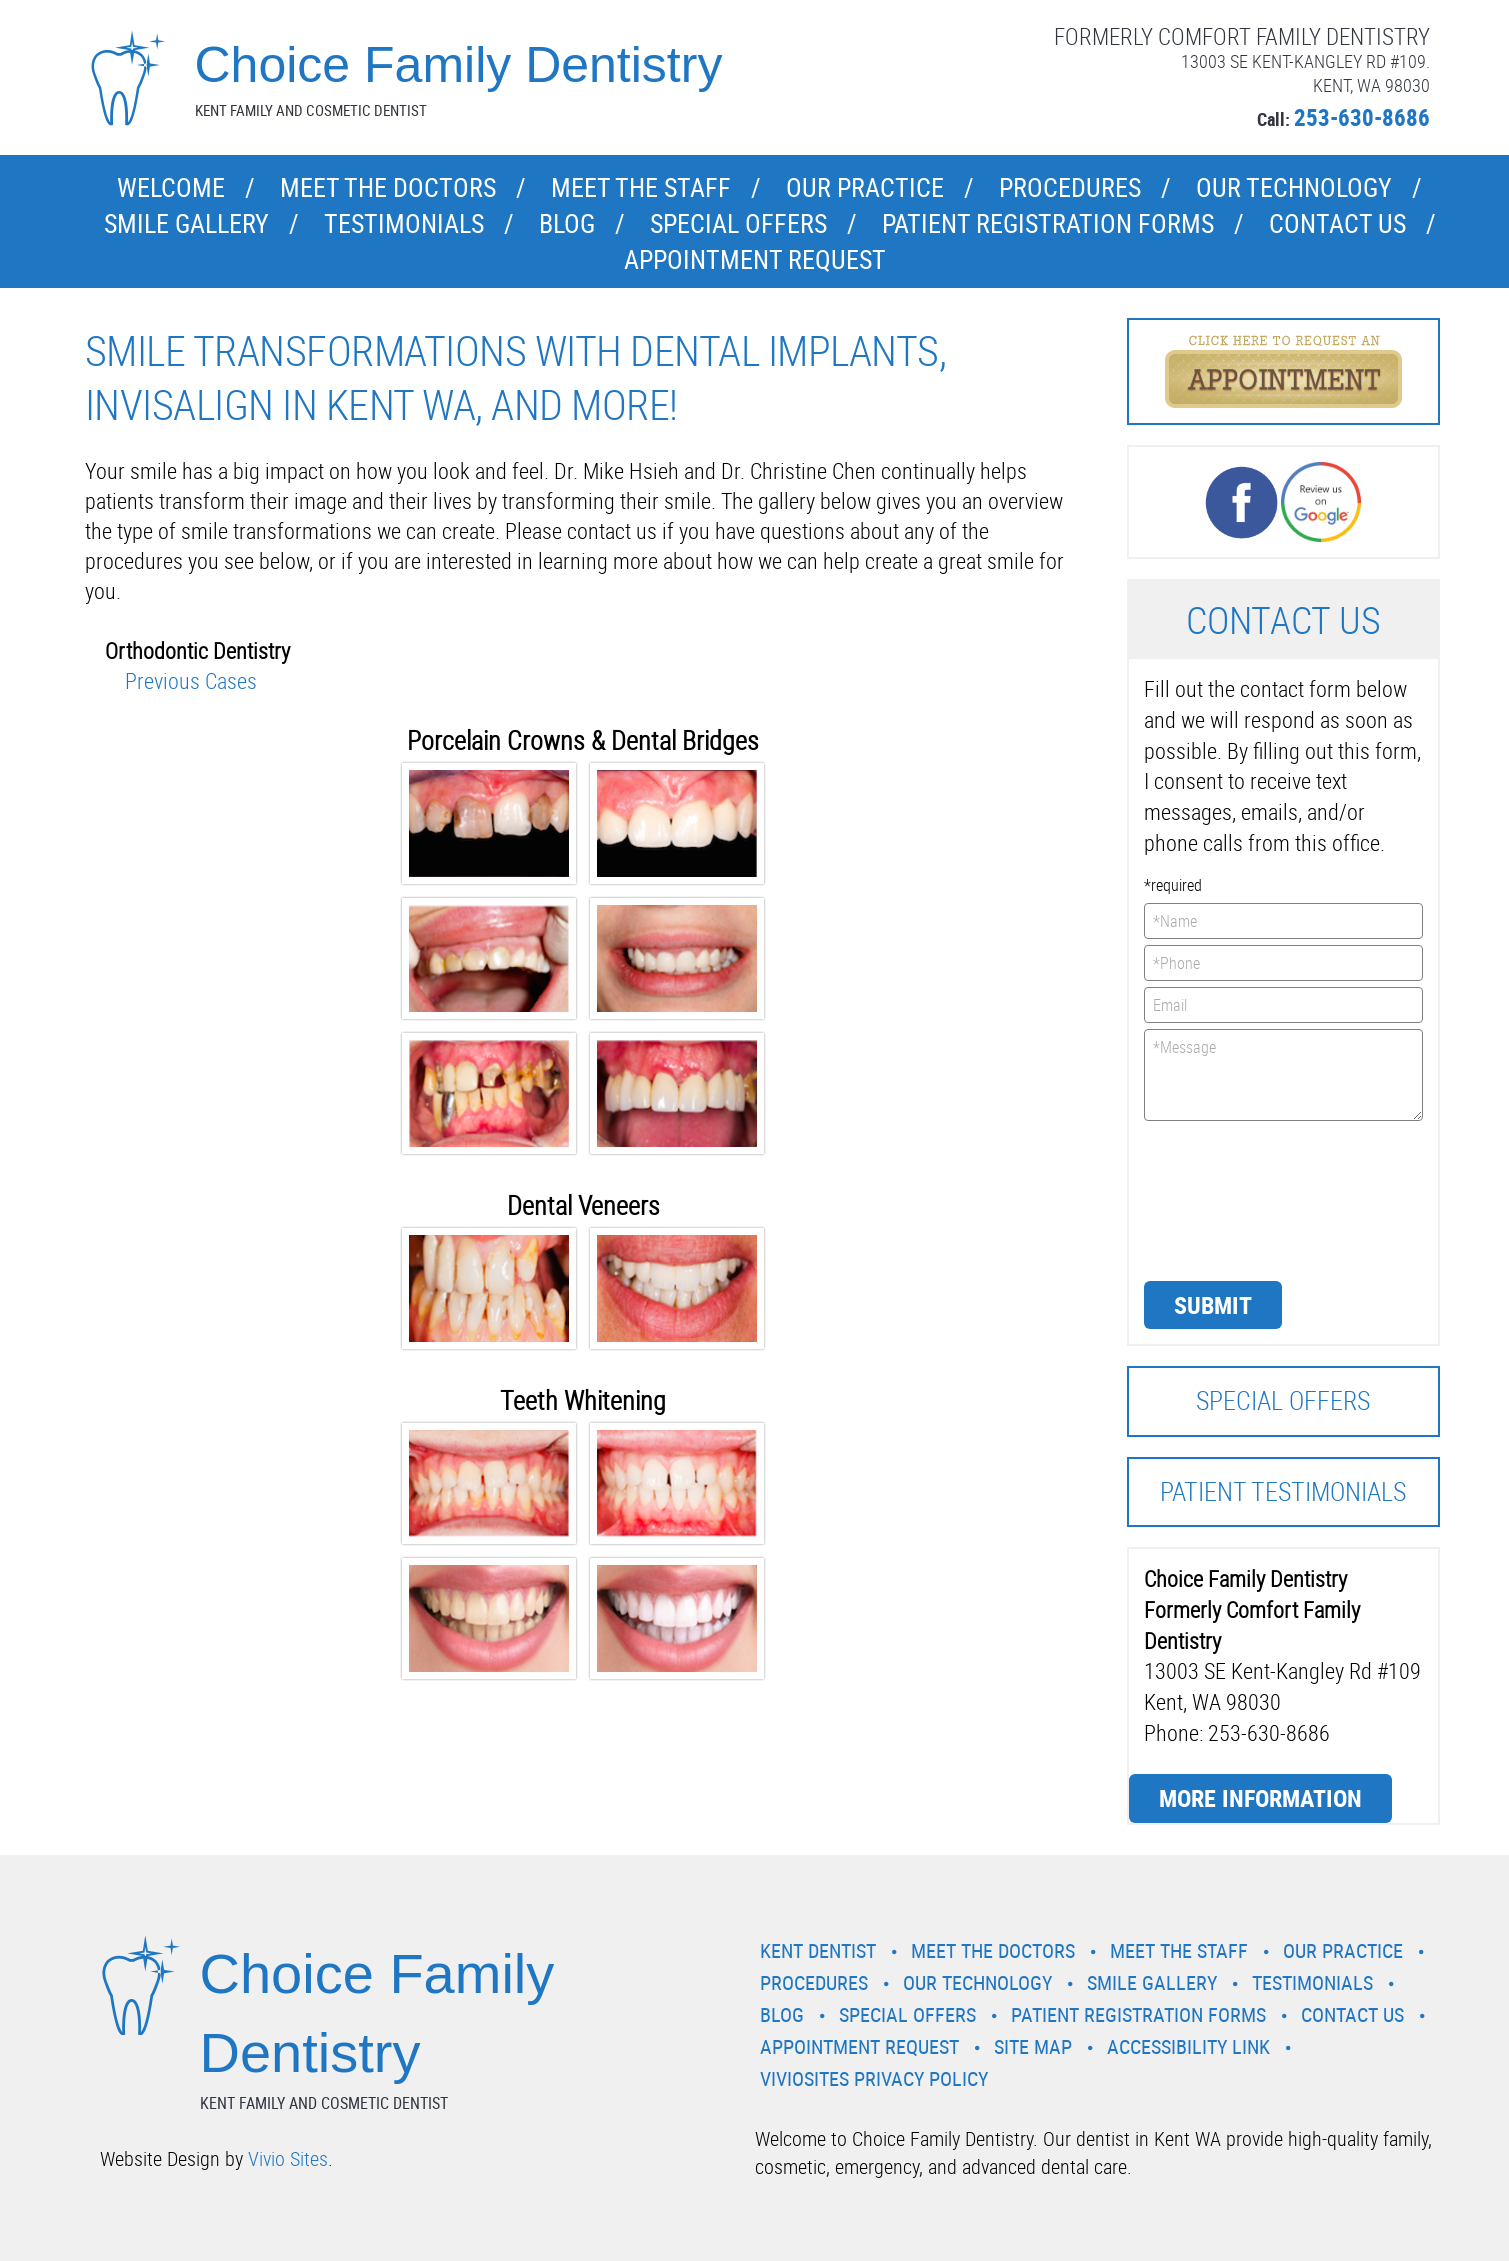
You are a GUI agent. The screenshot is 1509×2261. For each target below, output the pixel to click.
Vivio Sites (288, 2158)
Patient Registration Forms (1048, 223)
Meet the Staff (641, 187)
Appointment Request (755, 259)
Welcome (171, 187)
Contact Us (1337, 223)
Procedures (1070, 187)
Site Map (1033, 2046)
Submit (1213, 1305)
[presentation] (1226, 1199)
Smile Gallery (186, 223)
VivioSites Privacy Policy (874, 2078)
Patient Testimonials (1283, 1491)
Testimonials (404, 223)
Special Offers (738, 223)
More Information (1260, 1798)
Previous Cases (191, 680)
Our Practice (865, 187)
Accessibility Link (1188, 2046)
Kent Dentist (818, 1950)
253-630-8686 (1362, 117)
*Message (1283, 1075)
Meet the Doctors (388, 187)
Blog (567, 223)
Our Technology (1294, 187)
